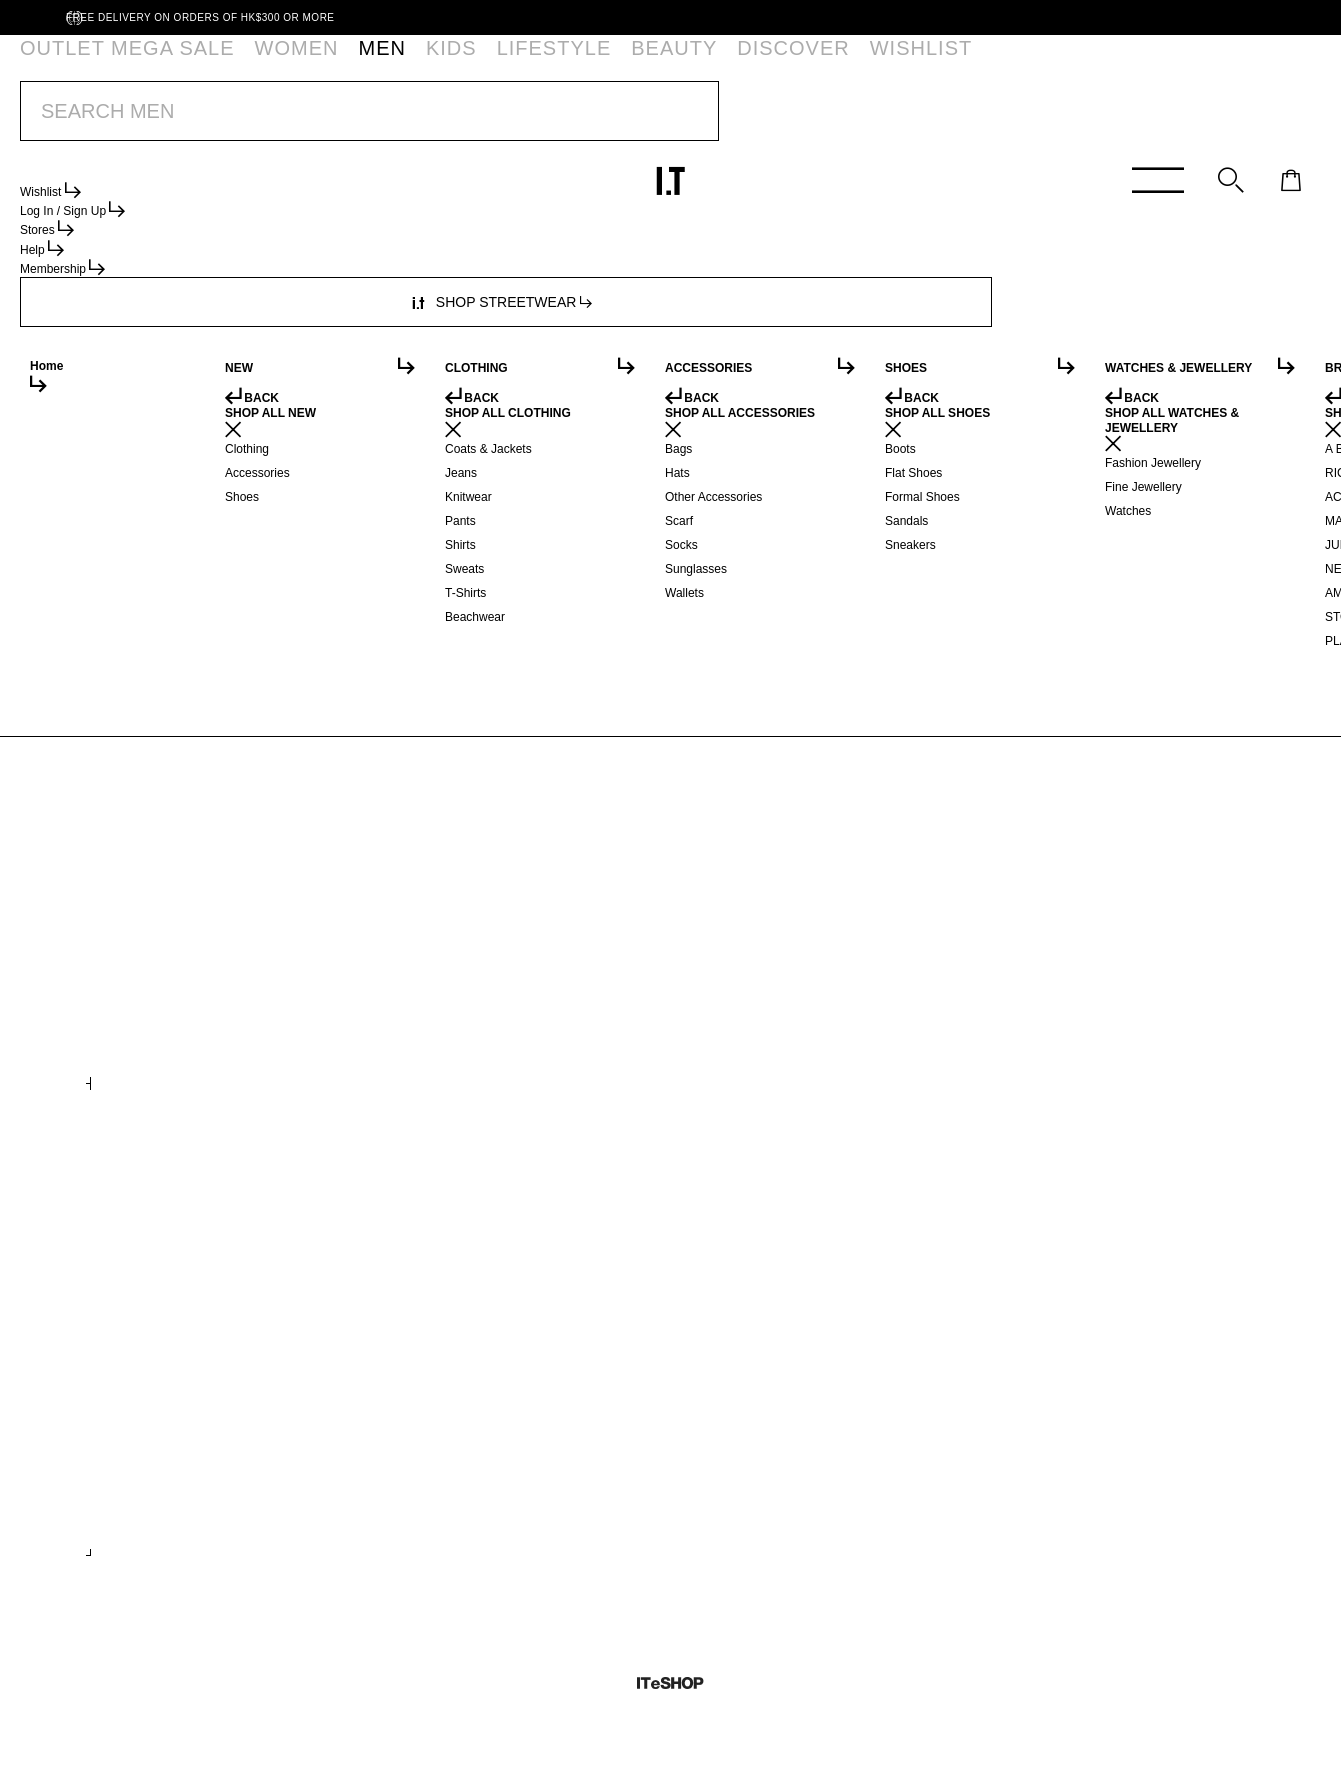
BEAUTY (464, 65)
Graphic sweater (741, 1036)
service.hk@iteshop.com (892, 315)
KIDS (314, 65)
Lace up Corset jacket (760, 1477)
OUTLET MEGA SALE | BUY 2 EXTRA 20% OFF (629, 119)
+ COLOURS (1011, 1532)
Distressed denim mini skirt (485, 1036)
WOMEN (201, 65)
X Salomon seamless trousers (1078, 1036)
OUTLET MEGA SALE (93, 65)
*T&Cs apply (808, 119)
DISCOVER (543, 65)
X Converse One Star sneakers (1079, 1477)
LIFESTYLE (383, 65)
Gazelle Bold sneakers (180, 1477)
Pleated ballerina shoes (476, 1477)
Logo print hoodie (163, 1036)
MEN (263, 65)
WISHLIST (626, 65)
